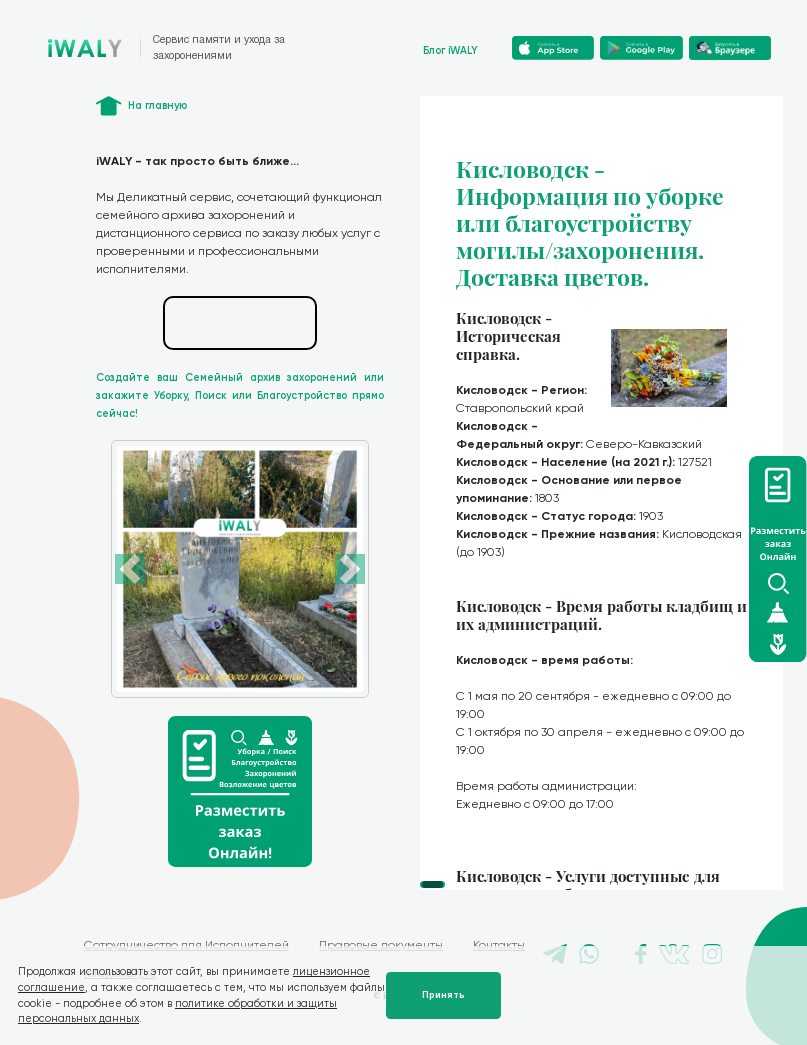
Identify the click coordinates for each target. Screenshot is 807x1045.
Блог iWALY (450, 50)
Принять (443, 995)
